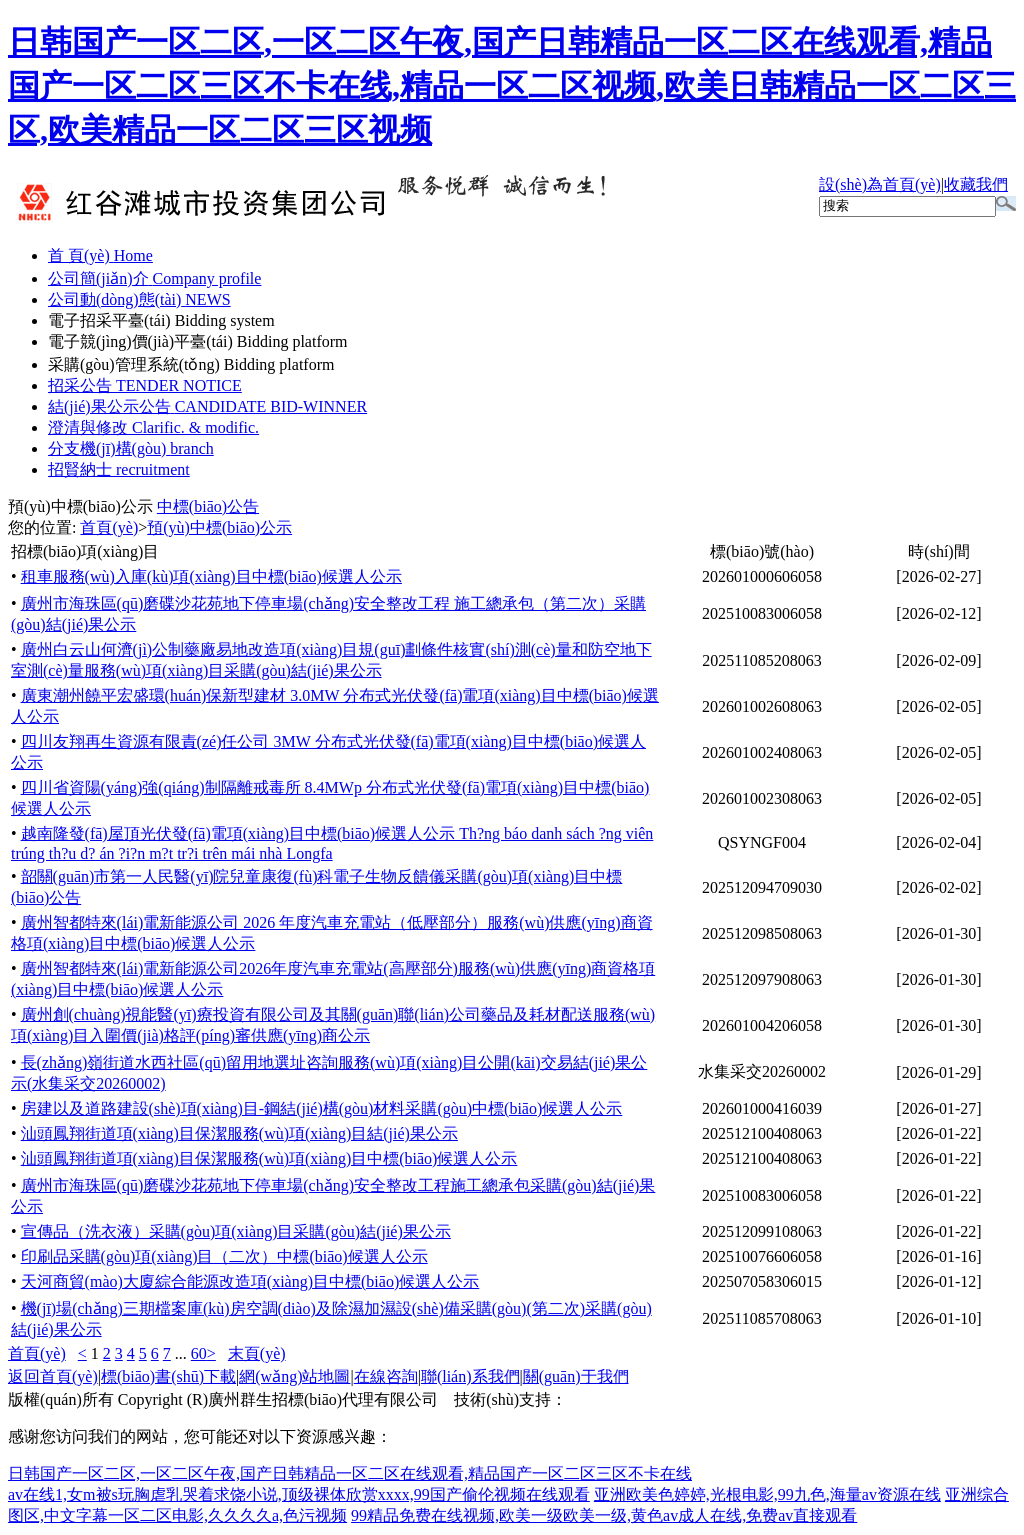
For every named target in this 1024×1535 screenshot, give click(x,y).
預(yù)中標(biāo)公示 (80, 506)
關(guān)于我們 (576, 1376)
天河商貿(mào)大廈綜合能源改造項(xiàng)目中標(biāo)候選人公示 (250, 1281)
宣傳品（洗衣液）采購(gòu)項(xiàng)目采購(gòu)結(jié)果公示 (236, 1231)
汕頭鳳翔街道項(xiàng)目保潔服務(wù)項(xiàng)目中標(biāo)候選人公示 (269, 1158)
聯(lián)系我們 (470, 1376)
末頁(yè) (257, 1353)
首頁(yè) (109, 527)
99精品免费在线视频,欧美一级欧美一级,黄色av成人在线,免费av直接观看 (604, 1515)
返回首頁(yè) (53, 1376)
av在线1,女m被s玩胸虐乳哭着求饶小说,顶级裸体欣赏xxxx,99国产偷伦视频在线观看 (299, 1494)
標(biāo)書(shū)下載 (168, 1376)
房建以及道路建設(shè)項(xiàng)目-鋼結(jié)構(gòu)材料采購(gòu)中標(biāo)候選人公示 (322, 1108)
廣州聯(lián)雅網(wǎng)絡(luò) (671, 1399)
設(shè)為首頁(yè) (880, 184)
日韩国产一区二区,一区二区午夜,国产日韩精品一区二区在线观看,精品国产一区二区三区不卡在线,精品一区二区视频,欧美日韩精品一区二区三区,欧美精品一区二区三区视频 (512, 86)
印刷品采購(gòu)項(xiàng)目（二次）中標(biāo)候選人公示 (224, 1256)
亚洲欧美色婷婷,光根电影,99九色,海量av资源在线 (767, 1494)
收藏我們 (976, 184)
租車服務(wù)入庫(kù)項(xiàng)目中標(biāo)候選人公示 (211, 576)
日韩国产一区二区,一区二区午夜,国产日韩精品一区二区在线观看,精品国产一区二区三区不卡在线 (350, 1473)
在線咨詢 (386, 1376)
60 (199, 1353)
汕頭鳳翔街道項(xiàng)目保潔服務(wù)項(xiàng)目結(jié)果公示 (239, 1133)
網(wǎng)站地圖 (294, 1376)
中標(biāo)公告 (208, 506)
